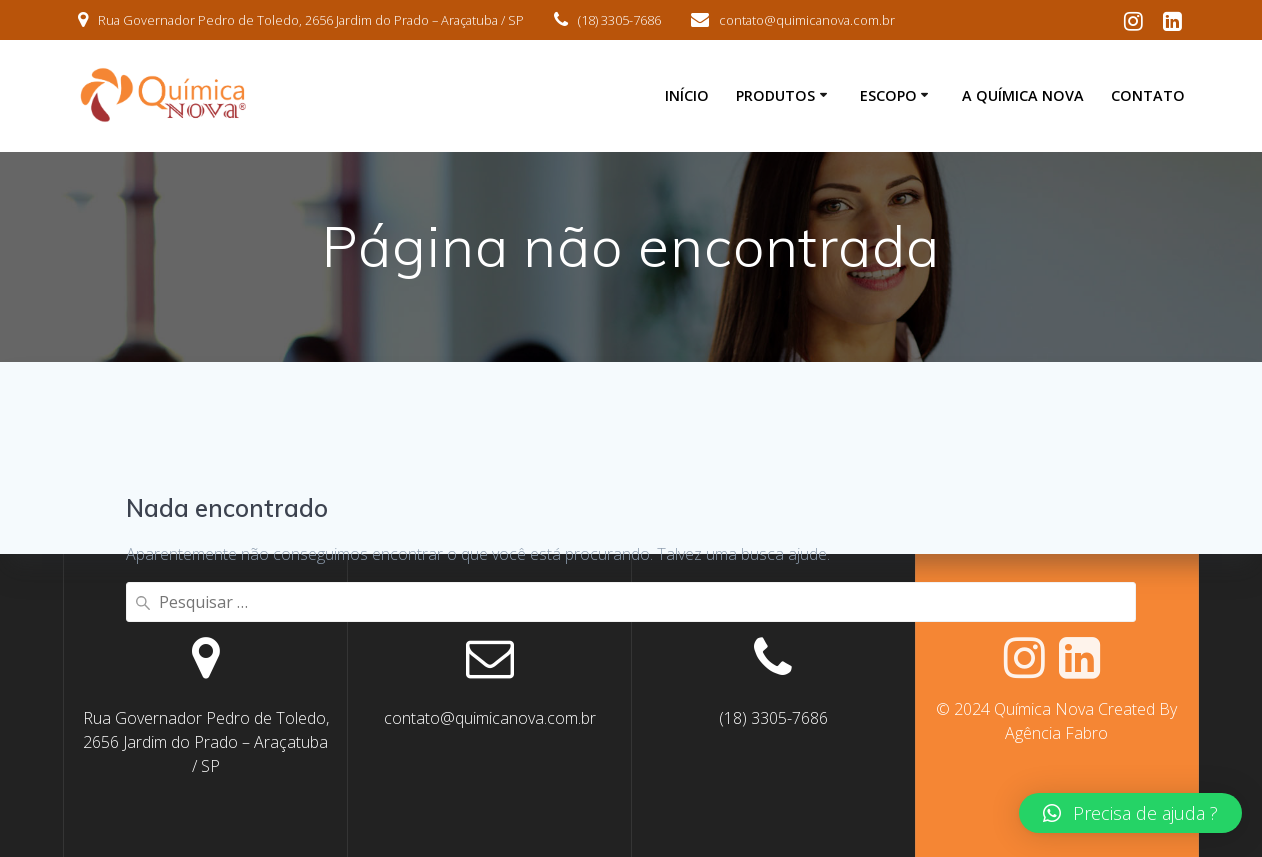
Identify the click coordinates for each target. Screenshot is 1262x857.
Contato (1148, 95)
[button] (1130, 813)
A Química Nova (1023, 95)
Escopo (888, 95)
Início (687, 95)
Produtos (775, 95)
